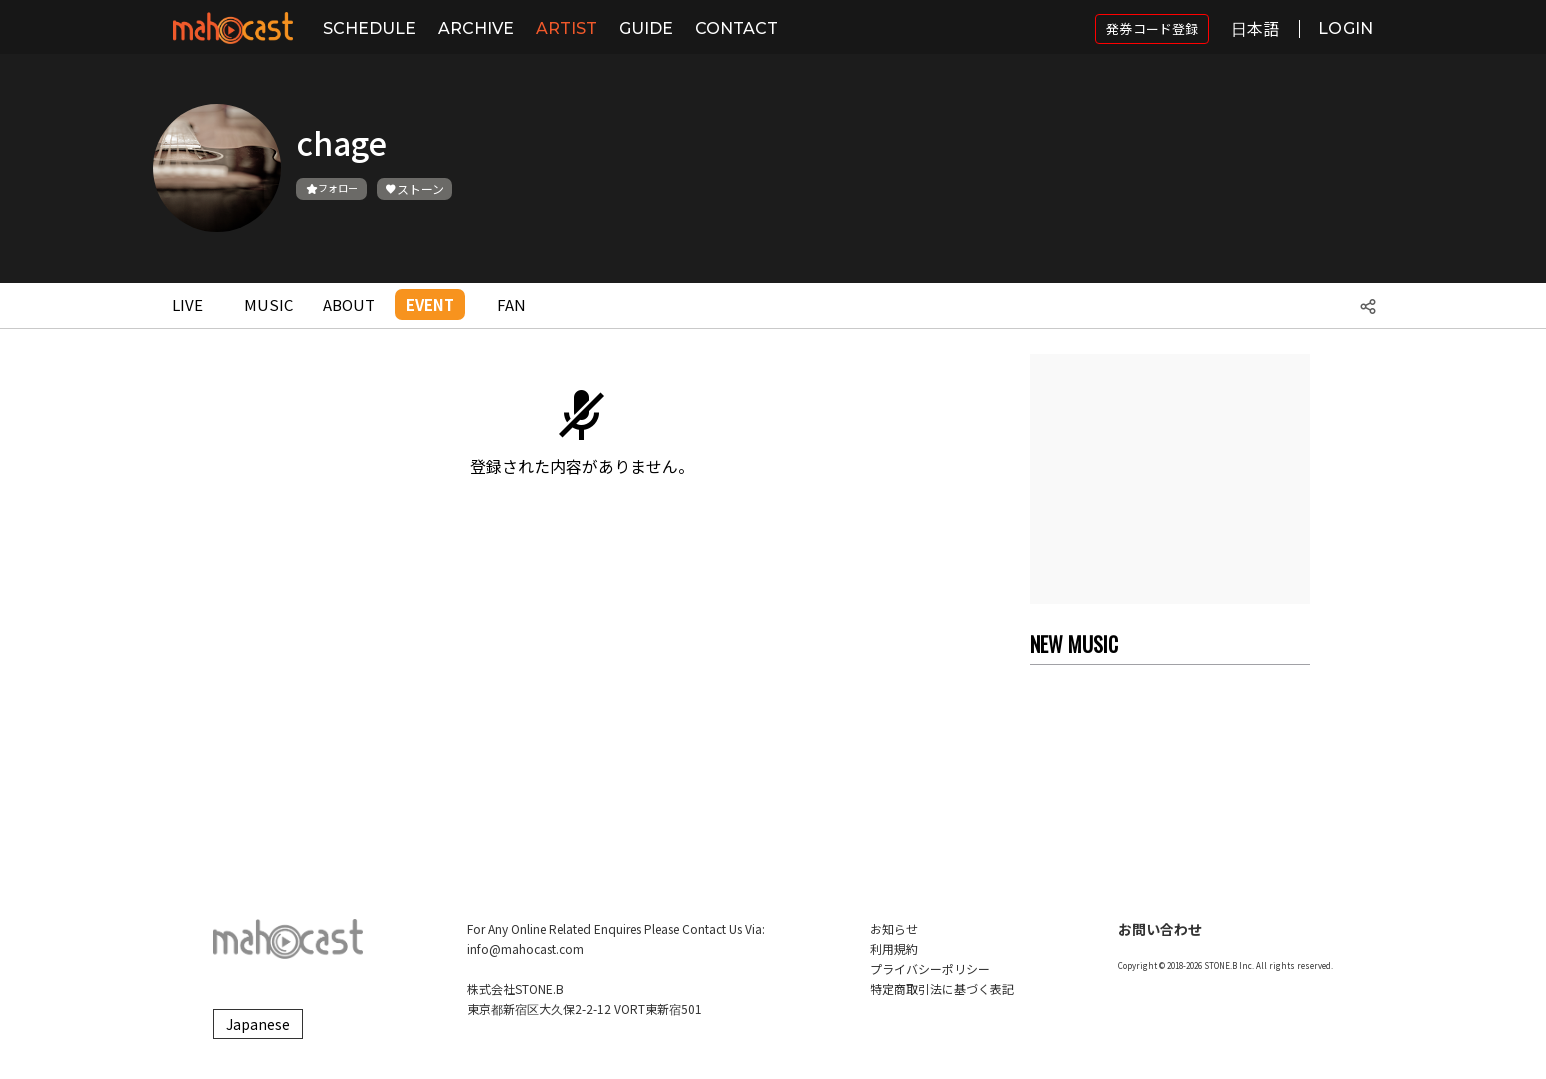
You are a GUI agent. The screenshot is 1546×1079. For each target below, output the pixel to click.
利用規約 (894, 948)
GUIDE (646, 28)
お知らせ (894, 928)
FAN (511, 304)
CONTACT (736, 28)
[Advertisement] (1170, 479)
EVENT (430, 304)
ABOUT (349, 304)
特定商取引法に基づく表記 (942, 988)
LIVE (187, 304)
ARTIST (566, 28)
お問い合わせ (1160, 929)
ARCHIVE (476, 28)
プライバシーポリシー (930, 968)
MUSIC (268, 304)
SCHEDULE (369, 28)
